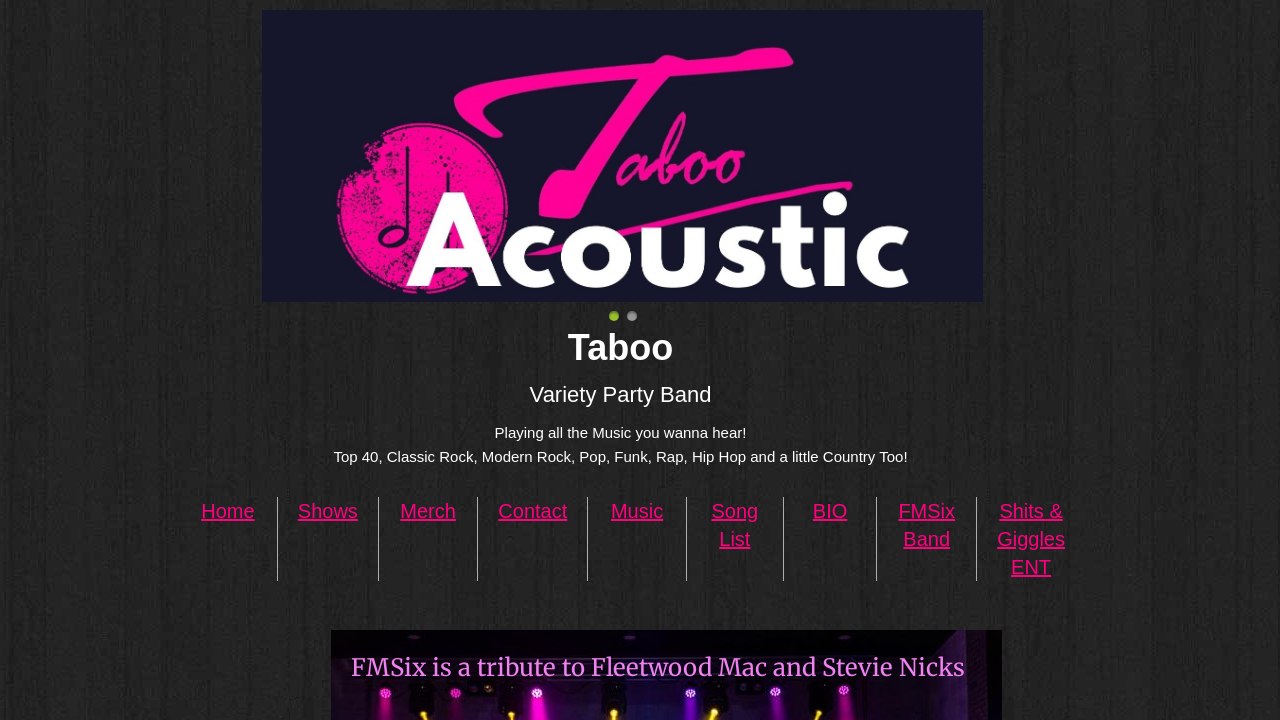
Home (227, 511)
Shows (328, 511)
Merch (428, 511)
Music (637, 511)
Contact (532, 511)
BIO (830, 511)
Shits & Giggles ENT (1031, 539)
